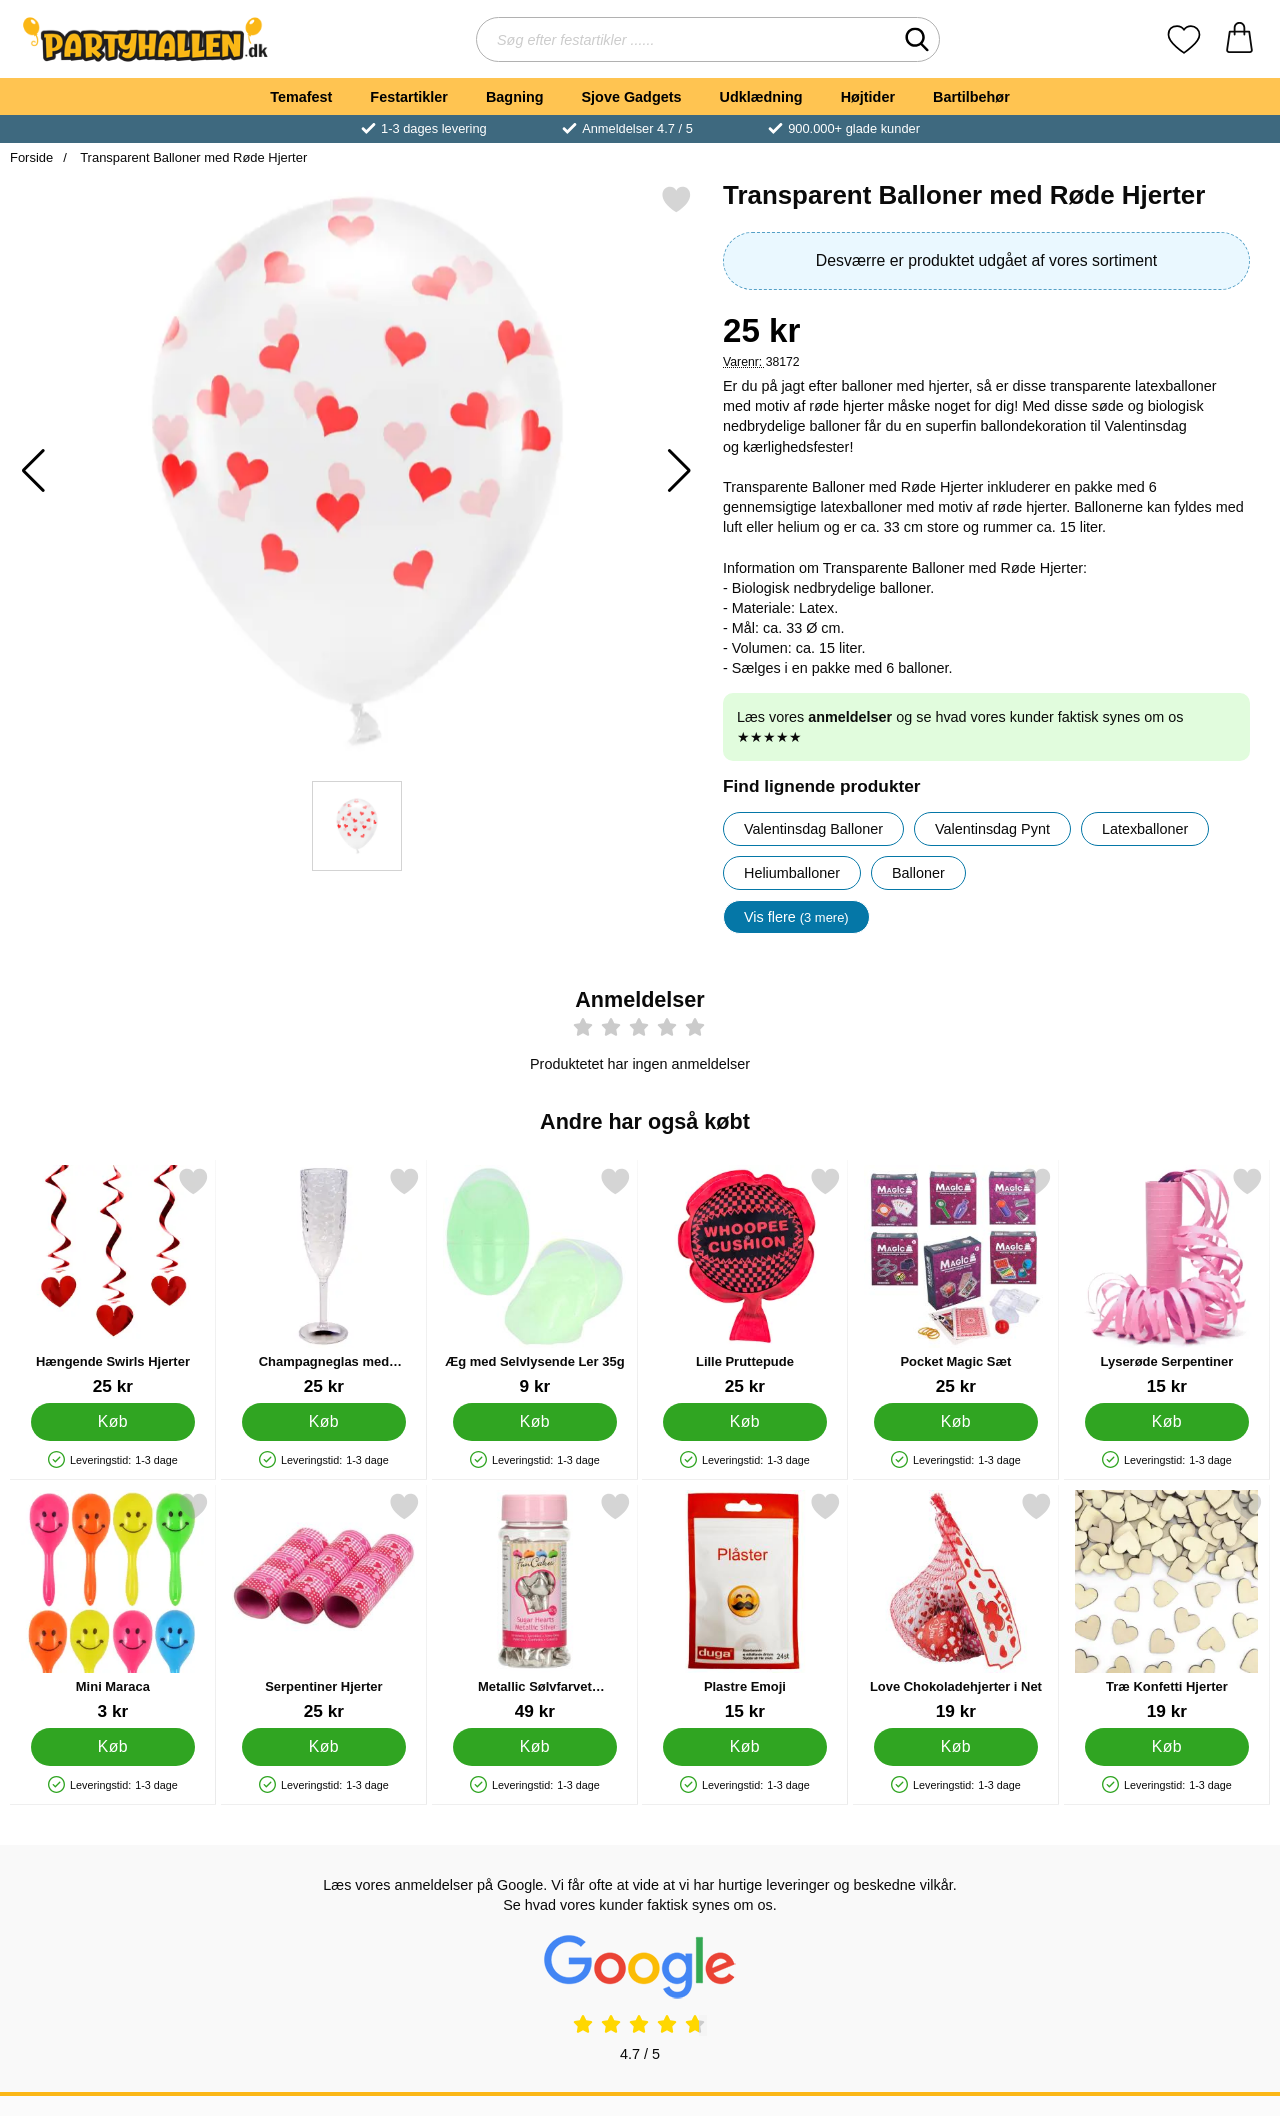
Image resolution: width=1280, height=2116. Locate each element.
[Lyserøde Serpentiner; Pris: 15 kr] (1167, 1281)
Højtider (868, 97)
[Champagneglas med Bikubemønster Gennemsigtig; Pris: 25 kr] (324, 1281)
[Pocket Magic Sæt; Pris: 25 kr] (956, 1281)
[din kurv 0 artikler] (1239, 39)
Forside (31, 157)
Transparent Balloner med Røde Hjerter (192, 157)
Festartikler (409, 97)
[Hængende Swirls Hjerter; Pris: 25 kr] (113, 1281)
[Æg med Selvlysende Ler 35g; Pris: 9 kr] (535, 1281)
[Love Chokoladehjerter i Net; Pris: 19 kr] (956, 1606)
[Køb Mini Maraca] (113, 1747)
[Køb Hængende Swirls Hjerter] (113, 1422)
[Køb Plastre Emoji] (745, 1747)
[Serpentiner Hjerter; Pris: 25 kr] (324, 1606)
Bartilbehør (971, 97)
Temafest (301, 97)
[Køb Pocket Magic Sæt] (956, 1422)
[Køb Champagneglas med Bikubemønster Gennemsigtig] (323, 1422)
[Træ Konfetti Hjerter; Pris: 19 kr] (1167, 1606)
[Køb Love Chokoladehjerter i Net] (956, 1747)
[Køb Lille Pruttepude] (745, 1422)
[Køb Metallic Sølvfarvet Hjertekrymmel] (534, 1747)
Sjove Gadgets (632, 97)
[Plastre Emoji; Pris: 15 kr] (745, 1606)
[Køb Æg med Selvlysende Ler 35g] (534, 1422)
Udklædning (760, 97)
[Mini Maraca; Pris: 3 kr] (113, 1606)
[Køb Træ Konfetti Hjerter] (1167, 1747)
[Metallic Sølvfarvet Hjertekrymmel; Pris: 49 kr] (535, 1606)
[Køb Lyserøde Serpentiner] (1167, 1422)
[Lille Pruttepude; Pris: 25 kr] (745, 1281)
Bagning (515, 97)
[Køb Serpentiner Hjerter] (323, 1747)
